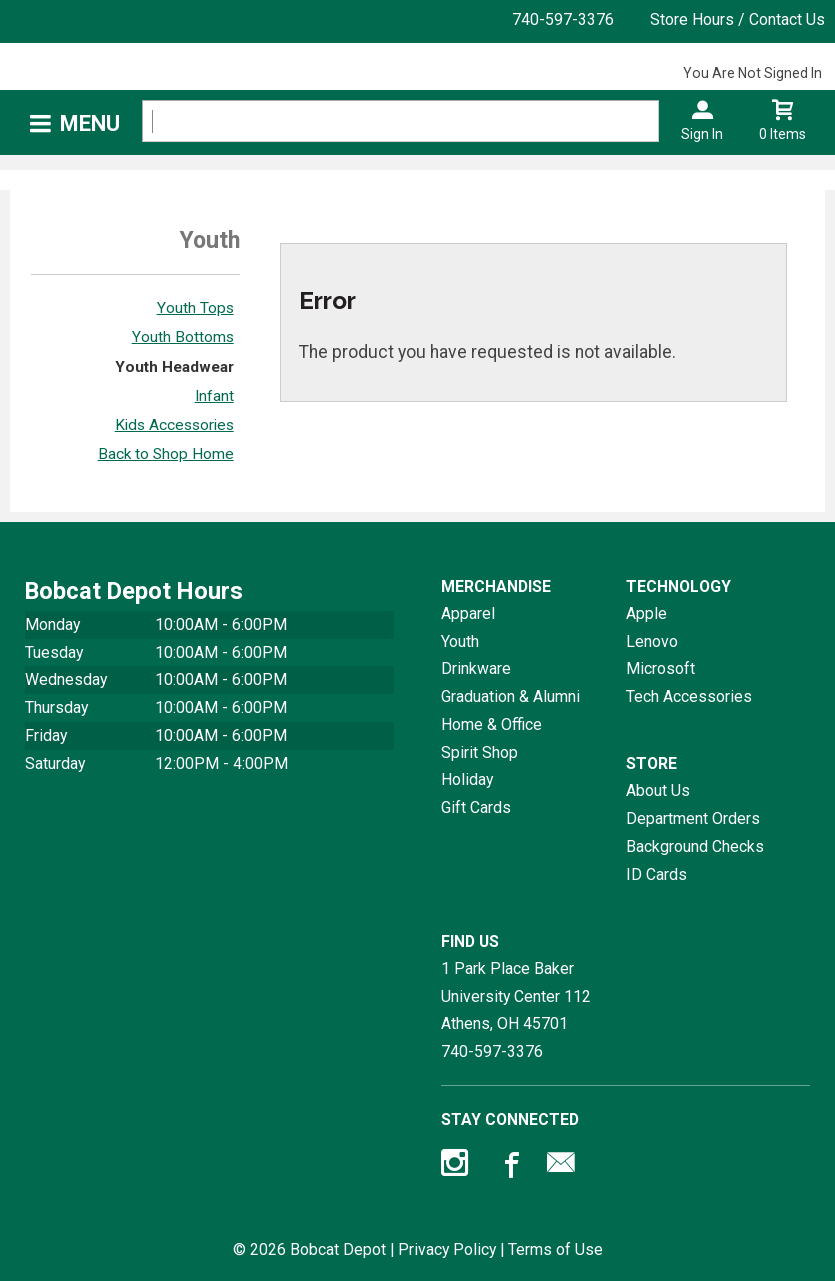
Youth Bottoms (183, 337)
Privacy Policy (447, 1249)
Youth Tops (195, 308)
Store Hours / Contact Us (737, 19)
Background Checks (695, 846)
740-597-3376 (563, 19)
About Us (658, 790)
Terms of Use (555, 1249)
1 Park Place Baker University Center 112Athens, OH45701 (516, 996)
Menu (90, 123)
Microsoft (660, 668)
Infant (214, 396)
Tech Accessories (689, 696)
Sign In (702, 134)
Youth (460, 641)
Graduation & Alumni (510, 696)
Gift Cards (476, 807)
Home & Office (491, 724)
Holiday (467, 779)
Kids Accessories (174, 425)
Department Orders (693, 818)
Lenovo (652, 641)
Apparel (468, 613)
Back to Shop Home (166, 454)
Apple (646, 613)
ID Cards (656, 874)
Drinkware (476, 668)
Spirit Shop (479, 752)
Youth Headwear (174, 367)
